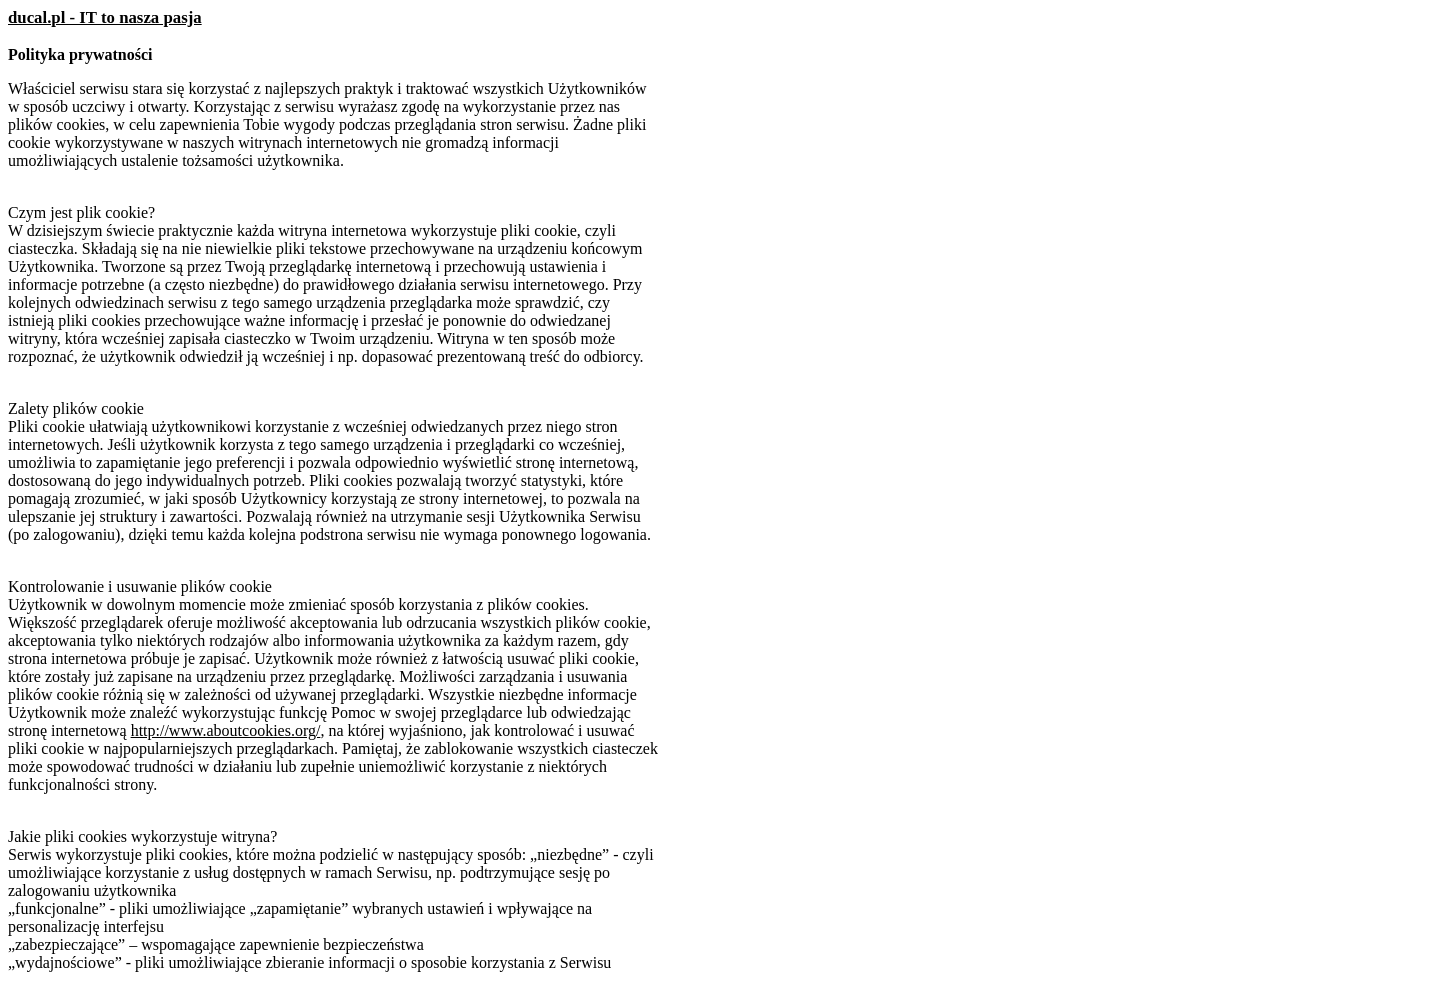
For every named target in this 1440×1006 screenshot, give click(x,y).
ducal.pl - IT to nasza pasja (105, 17)
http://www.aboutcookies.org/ (226, 730)
